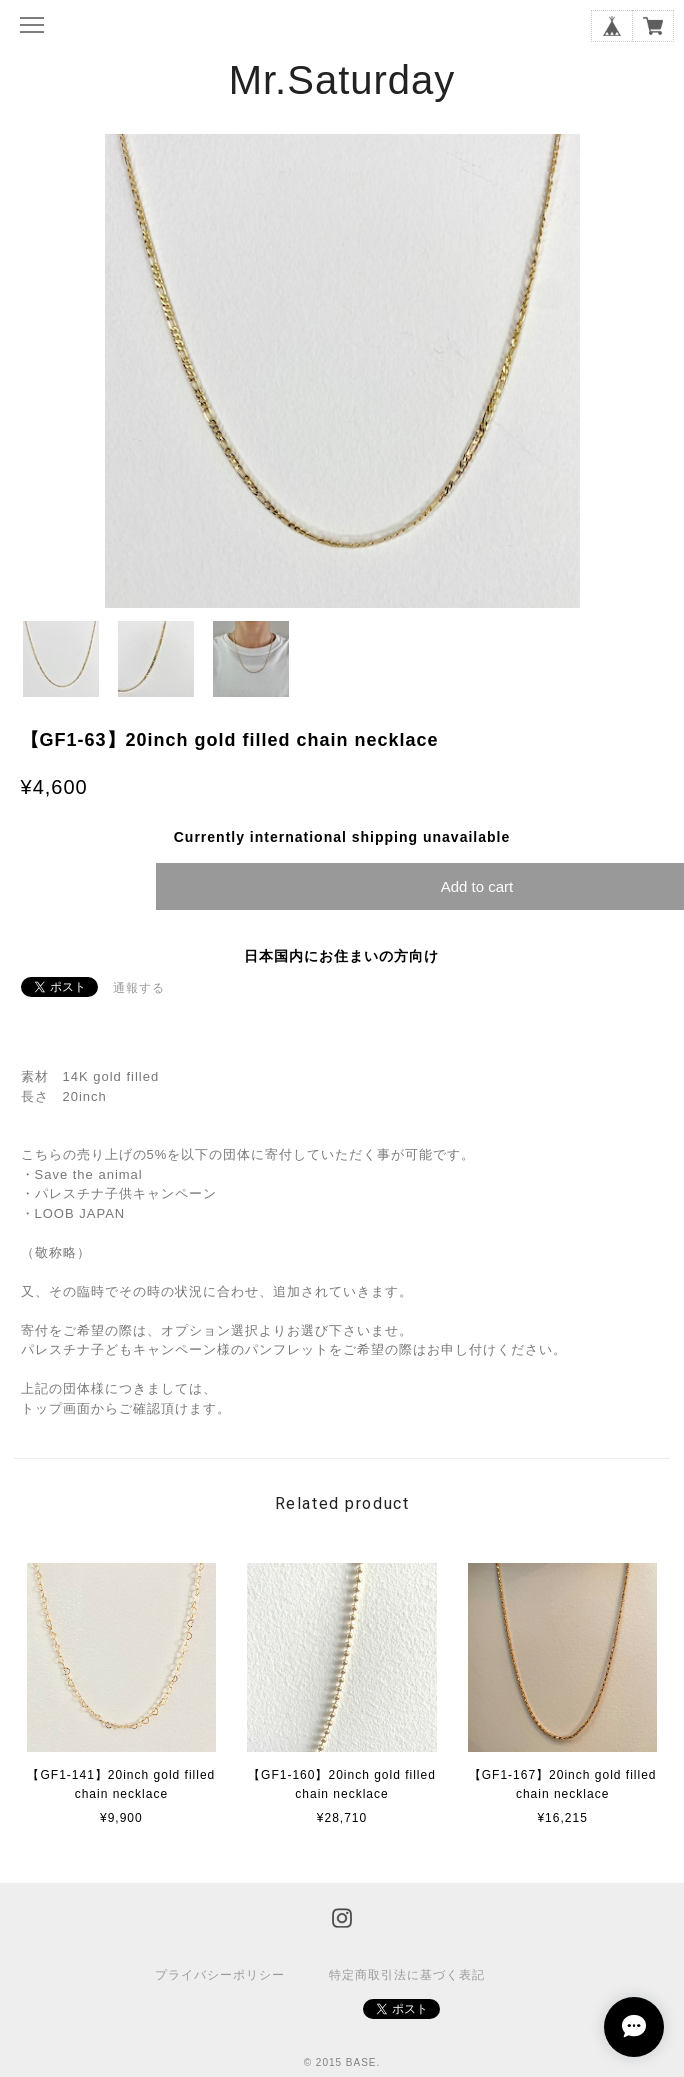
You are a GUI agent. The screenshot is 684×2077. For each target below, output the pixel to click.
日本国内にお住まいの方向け (341, 956)
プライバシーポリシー (220, 1975)
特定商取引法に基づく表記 (407, 1975)
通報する (139, 988)
